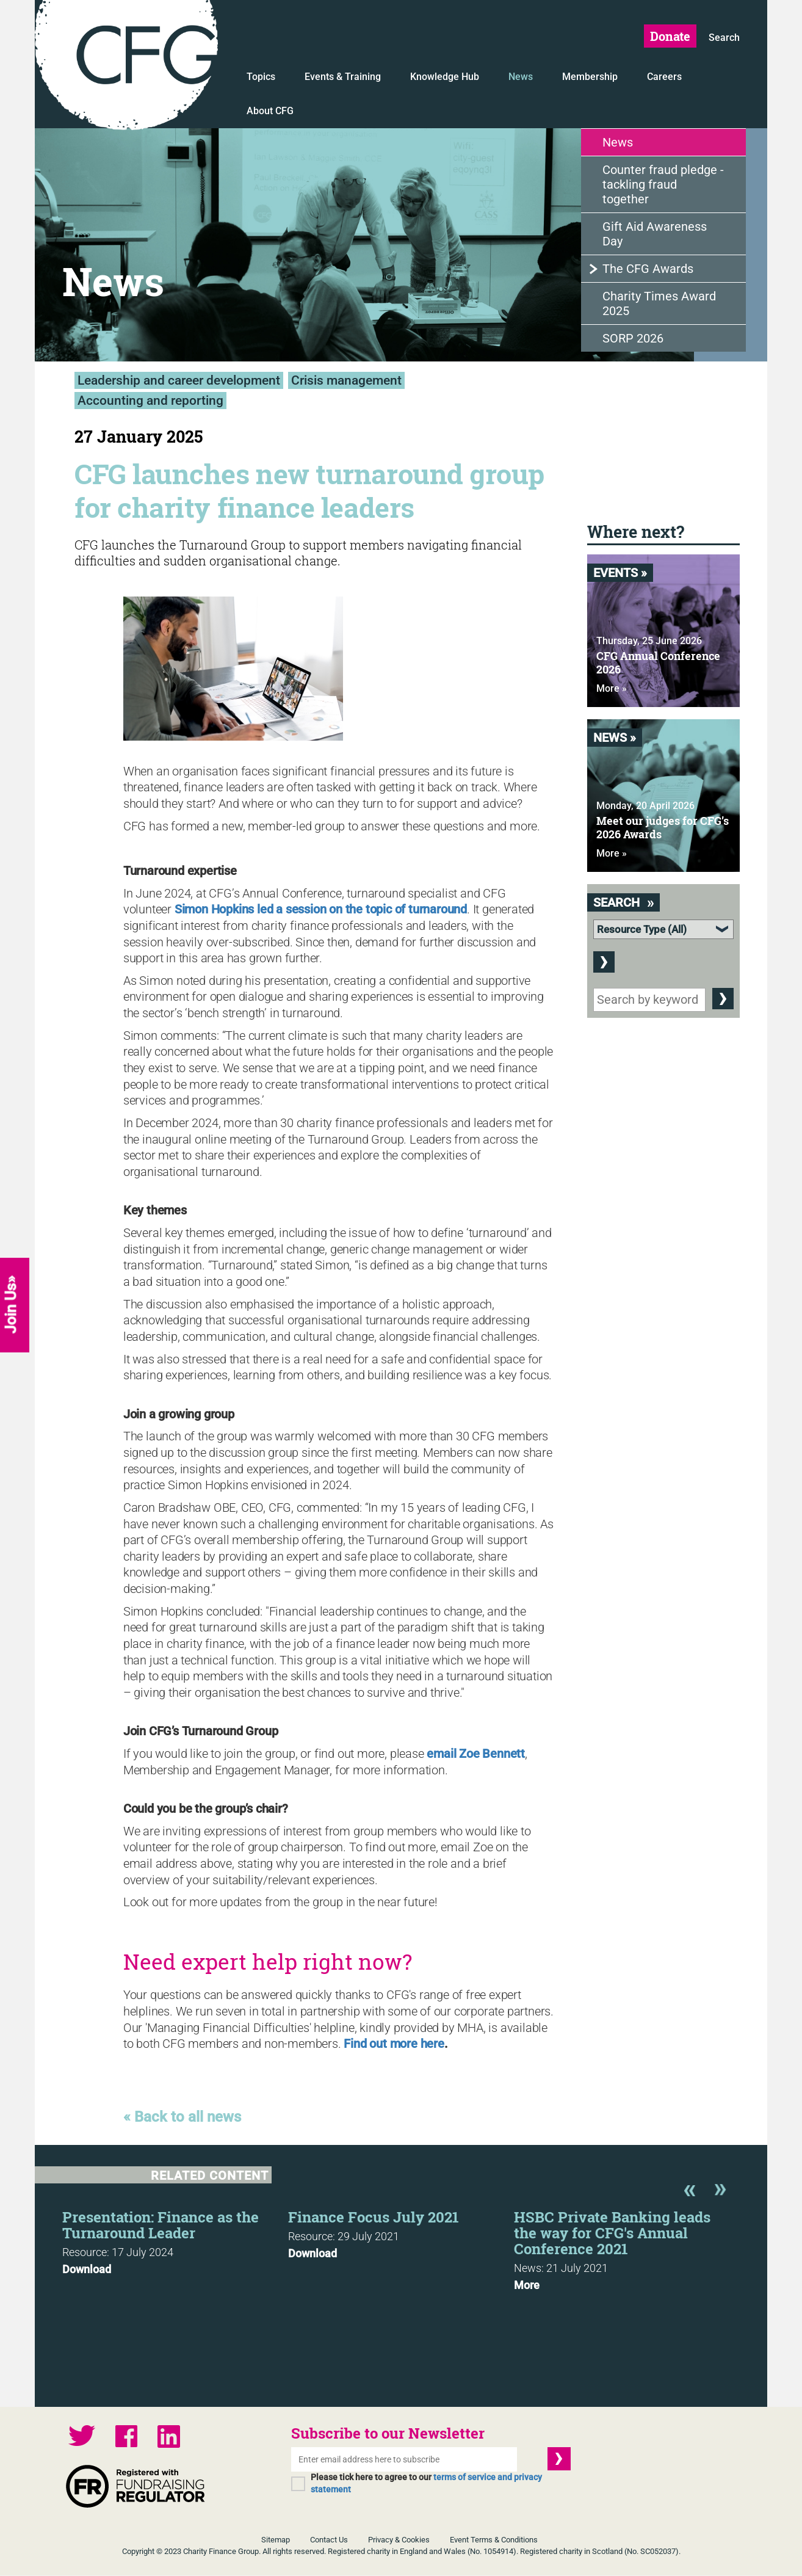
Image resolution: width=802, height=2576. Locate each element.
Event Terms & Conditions (494, 2540)
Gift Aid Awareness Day (654, 234)
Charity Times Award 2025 (659, 304)
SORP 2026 (632, 339)
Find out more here (394, 2043)
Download (86, 2270)
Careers (664, 77)
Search (724, 37)
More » (611, 689)
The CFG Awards (647, 269)
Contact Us (329, 2540)
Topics (261, 77)
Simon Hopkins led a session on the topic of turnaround (321, 909)
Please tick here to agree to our (426, 2484)
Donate (670, 36)
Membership (590, 77)
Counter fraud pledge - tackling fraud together (663, 185)
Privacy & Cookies (399, 2540)
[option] (175, 2240)
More (527, 2285)
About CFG (270, 111)
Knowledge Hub (444, 77)
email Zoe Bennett (476, 1753)
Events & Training (343, 77)
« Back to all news (182, 2117)
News (520, 77)
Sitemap (275, 2540)
